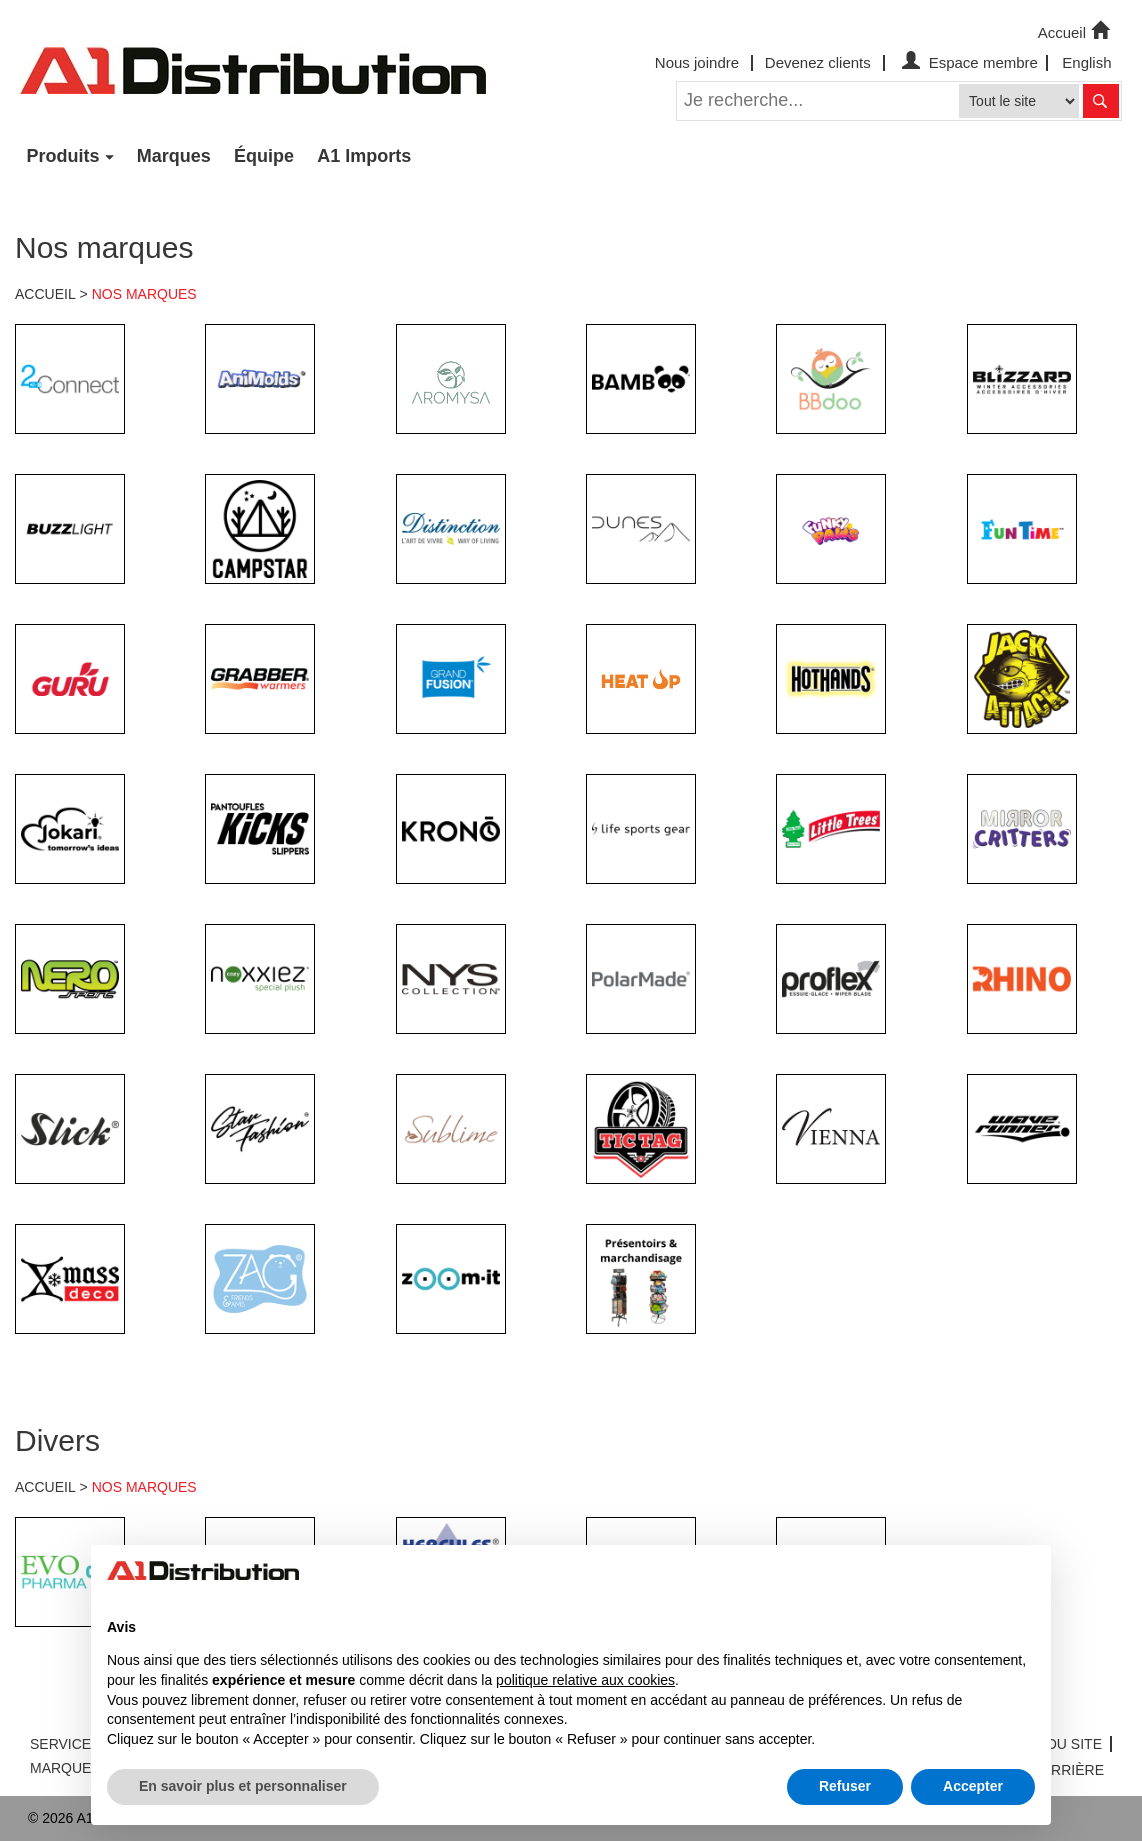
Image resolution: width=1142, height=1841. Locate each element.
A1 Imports (364, 156)
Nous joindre (697, 62)
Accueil (1076, 31)
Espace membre (967, 62)
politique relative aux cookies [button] (585, 1680)
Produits (63, 156)
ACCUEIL (45, 294)
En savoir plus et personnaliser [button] (243, 1786)
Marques (174, 156)
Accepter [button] (973, 1786)
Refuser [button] (845, 1786)
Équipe (264, 156)
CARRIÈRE (1068, 1770)
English (1086, 62)
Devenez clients (818, 62)
